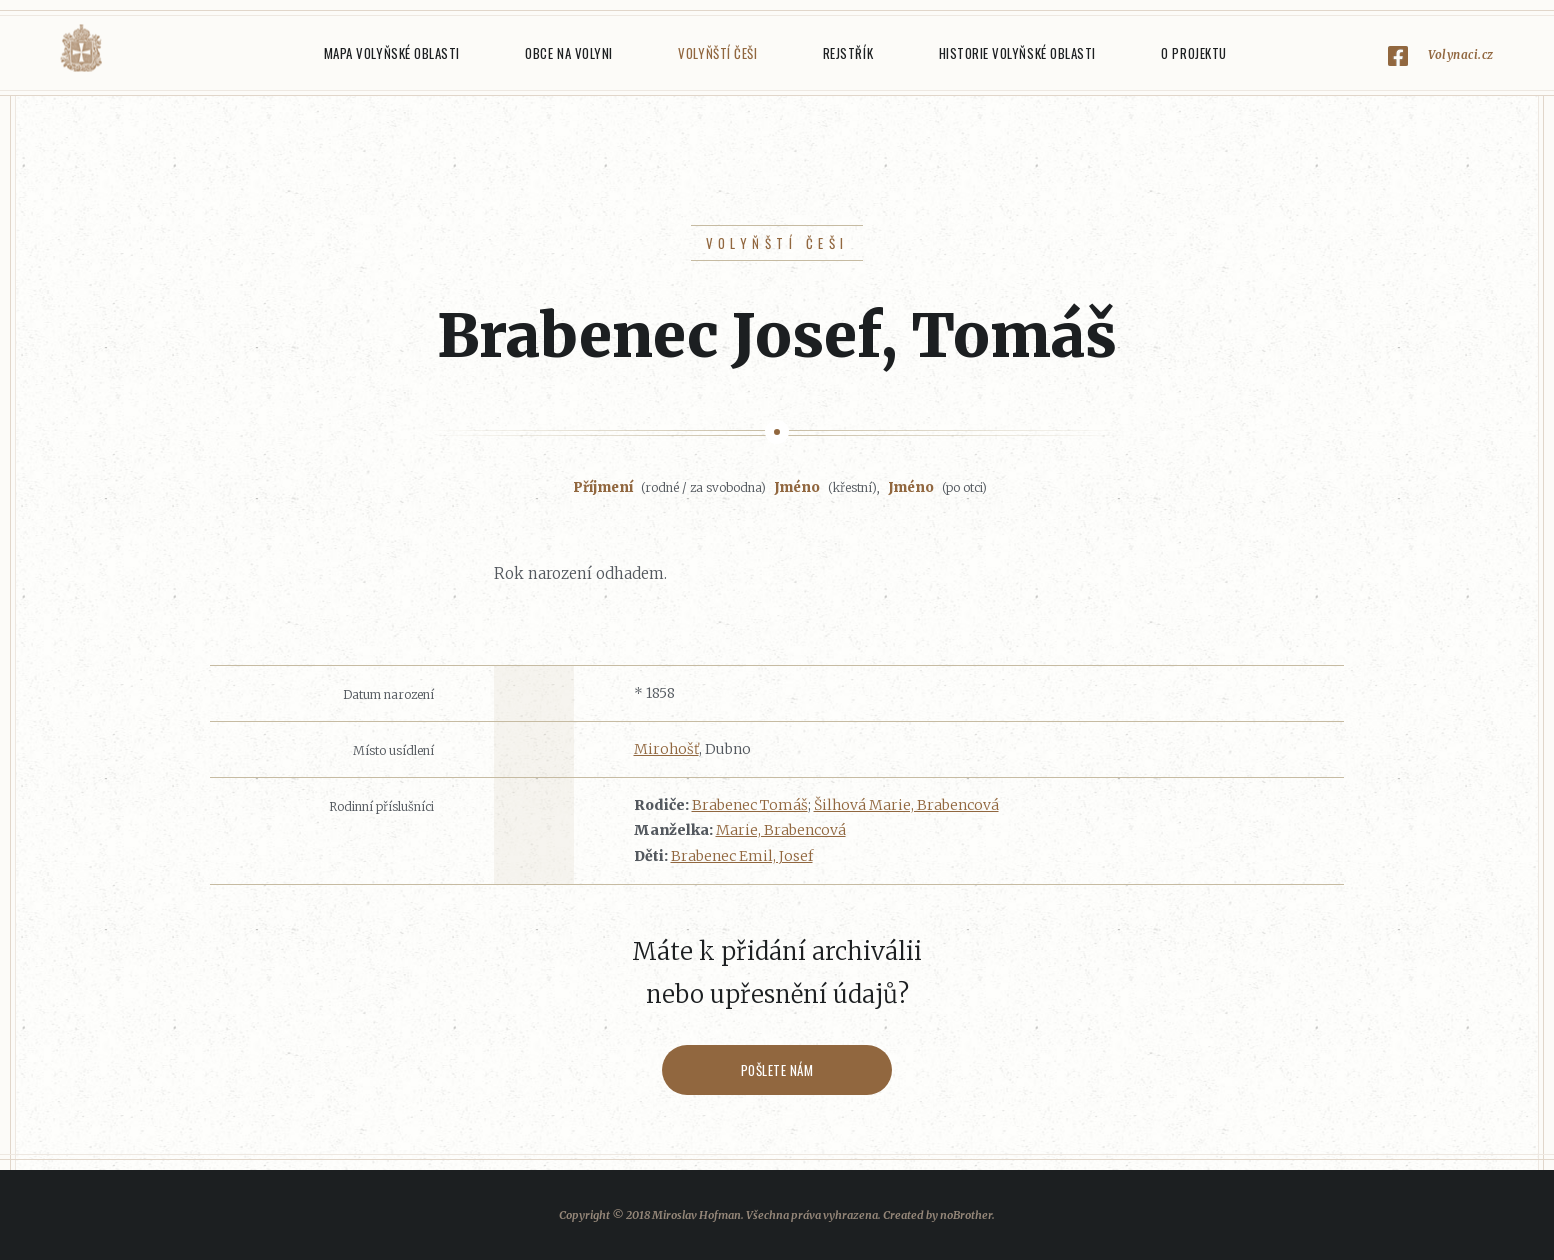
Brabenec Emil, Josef (742, 856)
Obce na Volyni (568, 53)
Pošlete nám (777, 1070)
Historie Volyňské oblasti (1017, 53)
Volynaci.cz (1461, 54)
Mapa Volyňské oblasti (392, 53)
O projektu (1193, 53)
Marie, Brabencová (781, 830)
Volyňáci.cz (81, 48)
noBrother (966, 1215)
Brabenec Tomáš (750, 805)
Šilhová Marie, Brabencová (906, 805)
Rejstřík (848, 53)
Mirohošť (666, 749)
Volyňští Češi (717, 53)
